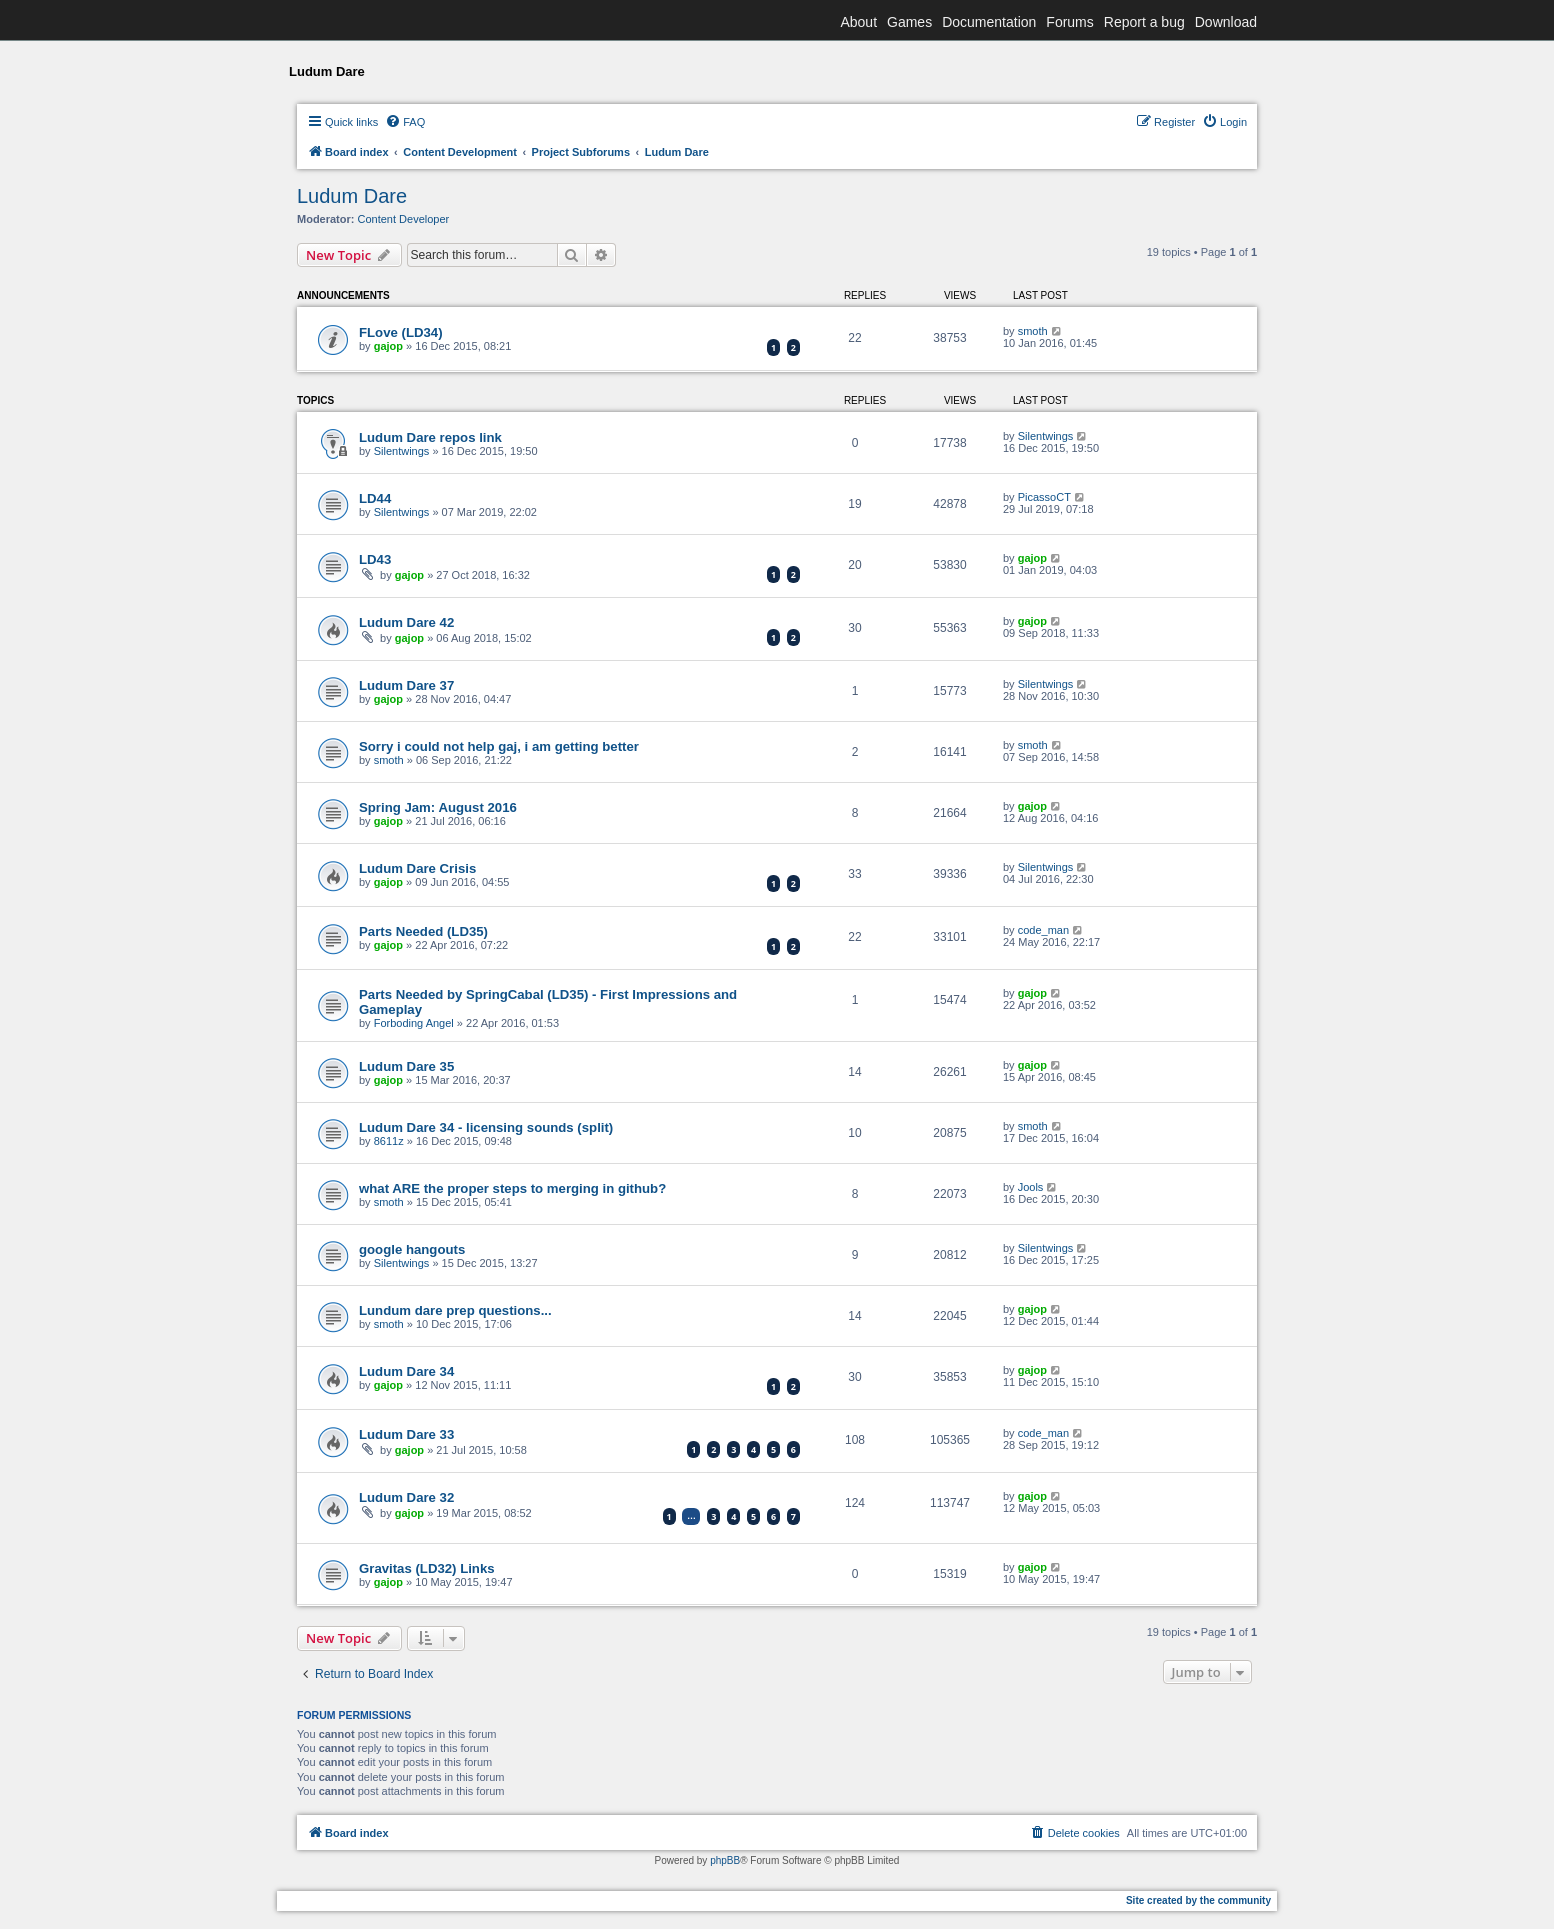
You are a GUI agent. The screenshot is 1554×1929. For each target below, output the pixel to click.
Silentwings (402, 451)
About (858, 22)
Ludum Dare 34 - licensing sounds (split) (486, 1127)
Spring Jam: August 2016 (438, 807)
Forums (1069, 22)
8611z (389, 1141)
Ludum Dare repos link (430, 437)
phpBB (725, 1860)
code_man (1043, 930)
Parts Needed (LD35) (423, 931)
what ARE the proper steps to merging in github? (512, 1188)
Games (909, 22)
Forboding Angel (414, 1023)
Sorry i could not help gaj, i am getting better (499, 746)
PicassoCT (1044, 497)
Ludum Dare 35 (406, 1066)
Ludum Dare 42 (406, 622)
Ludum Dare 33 (406, 1434)
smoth (1033, 331)
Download (1226, 22)
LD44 (375, 498)
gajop (388, 346)
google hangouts (412, 1249)
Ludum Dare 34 (406, 1371)
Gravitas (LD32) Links (427, 1568)
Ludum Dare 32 (406, 1497)
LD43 (375, 559)
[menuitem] (405, 122)
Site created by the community (1198, 1900)
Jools (1031, 1187)
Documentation (989, 22)
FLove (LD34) (401, 332)
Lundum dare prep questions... (455, 1310)
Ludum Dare (352, 196)
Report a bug (1144, 22)
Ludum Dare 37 (406, 685)
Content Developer (404, 219)
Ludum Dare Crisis (417, 868)
